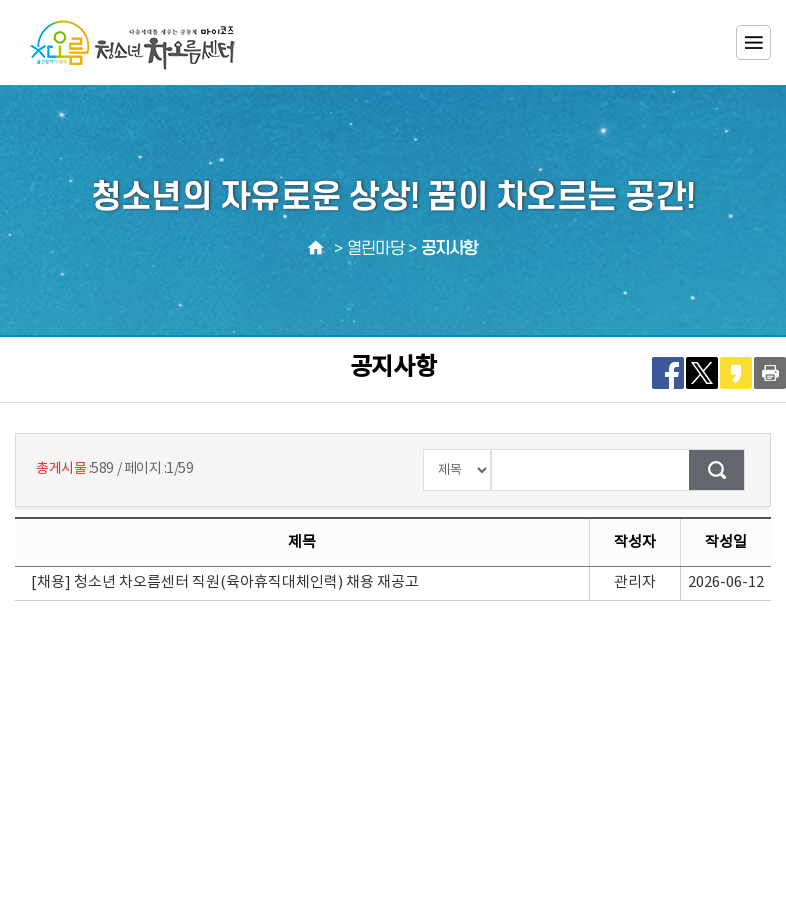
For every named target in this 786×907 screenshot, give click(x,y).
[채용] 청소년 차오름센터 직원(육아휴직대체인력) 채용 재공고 (225, 582)
